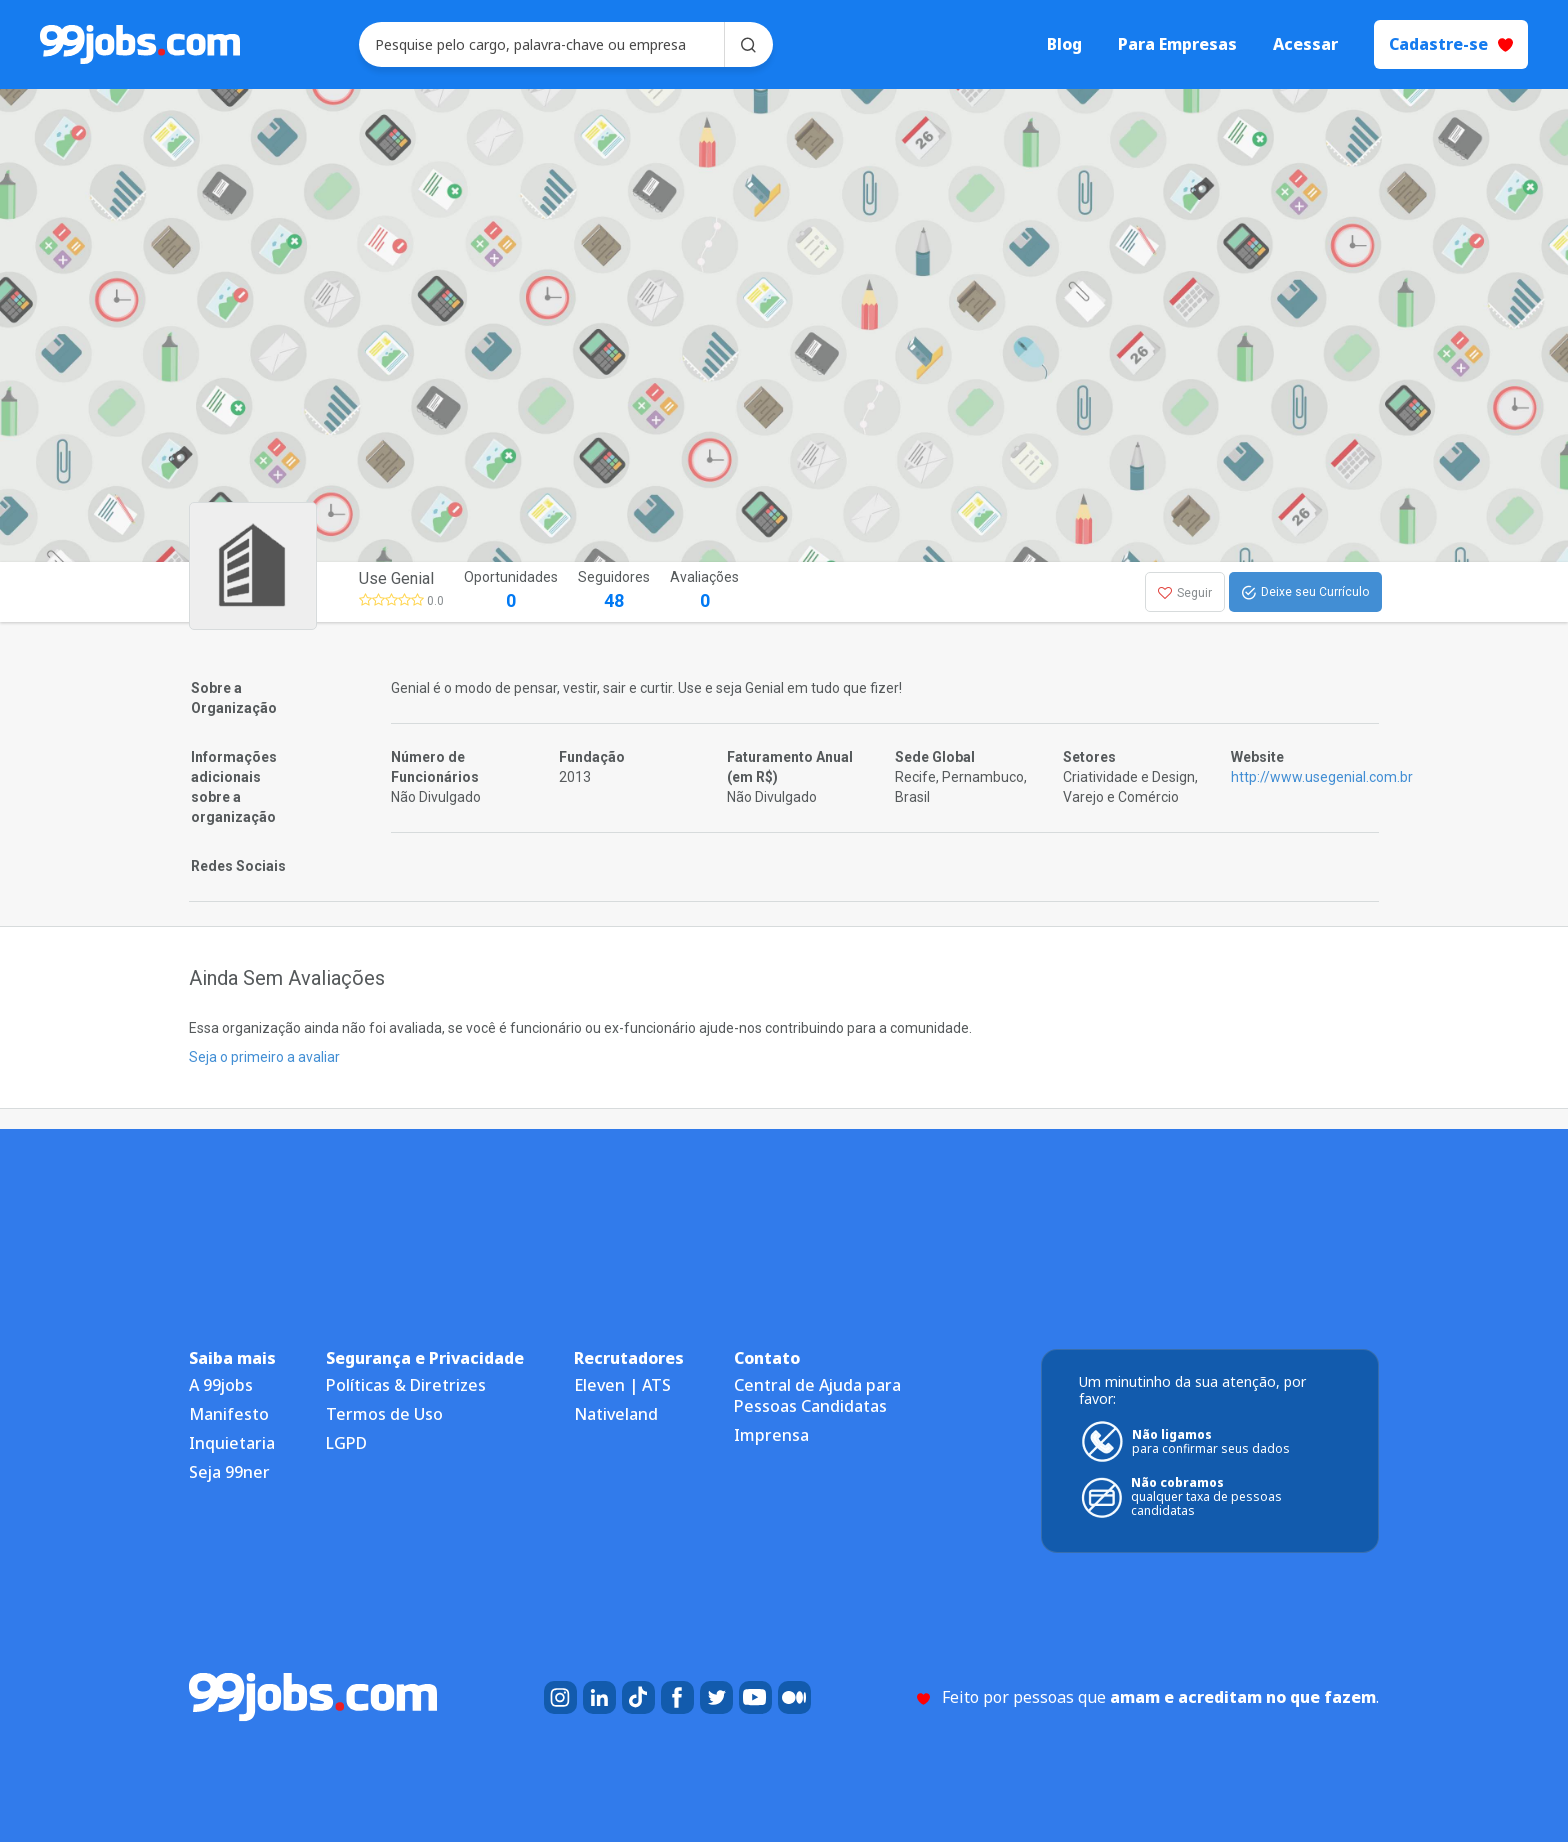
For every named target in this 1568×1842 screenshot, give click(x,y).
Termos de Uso (384, 1414)
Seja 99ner (229, 1472)
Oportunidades (511, 591)
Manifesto (229, 1414)
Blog (1064, 44)
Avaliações (704, 591)
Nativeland (616, 1414)
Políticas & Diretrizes (406, 1385)
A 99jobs (221, 1385)
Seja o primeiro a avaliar (264, 1057)
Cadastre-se (1451, 44)
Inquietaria (232, 1443)
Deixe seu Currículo (1305, 593)
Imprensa (771, 1435)
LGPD (346, 1443)
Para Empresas (1177, 44)
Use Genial (396, 578)
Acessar (1305, 44)
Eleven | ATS (622, 1385)
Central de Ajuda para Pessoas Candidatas (817, 1395)
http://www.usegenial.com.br (1322, 777)
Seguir (1185, 593)
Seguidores (614, 591)
